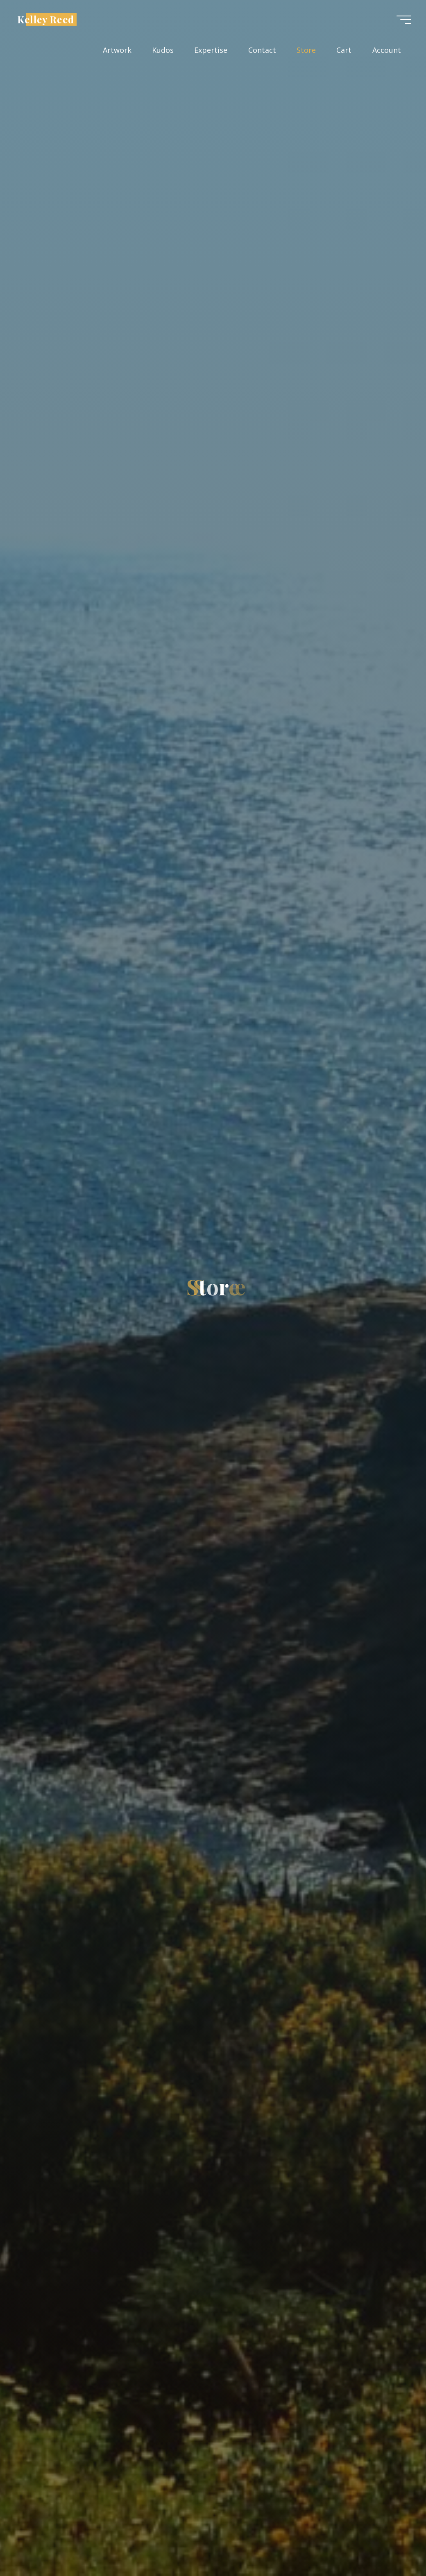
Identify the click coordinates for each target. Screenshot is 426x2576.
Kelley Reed (45, 19)
